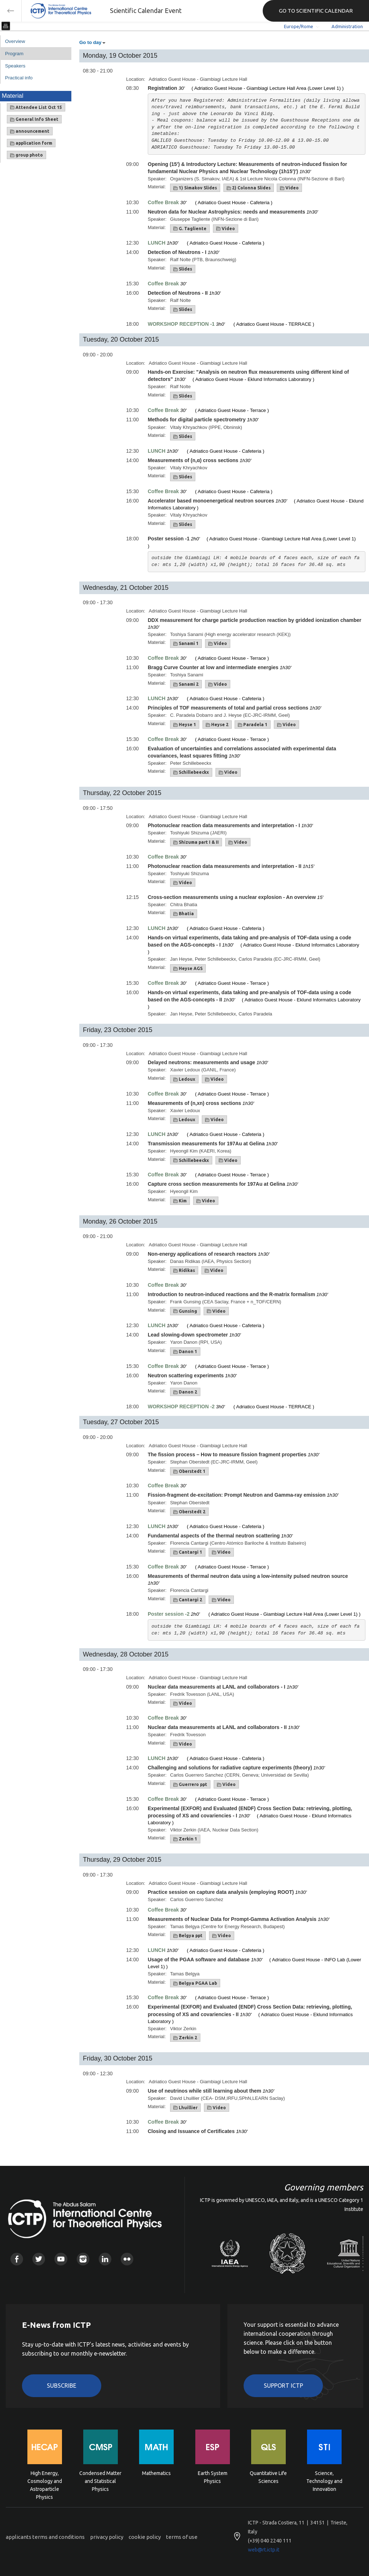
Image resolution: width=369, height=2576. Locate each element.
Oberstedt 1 (189, 1471)
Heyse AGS (188, 968)
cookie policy (145, 2537)
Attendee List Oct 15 (36, 107)
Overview (15, 41)
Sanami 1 (186, 643)
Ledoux (184, 1079)
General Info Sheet (34, 119)
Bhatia (183, 913)
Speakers (15, 66)
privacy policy (106, 2537)
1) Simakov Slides (195, 187)
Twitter (38, 2259)
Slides (182, 269)
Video (289, 187)
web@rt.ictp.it (263, 2550)
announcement (29, 131)
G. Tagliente (189, 228)
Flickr (127, 2259)
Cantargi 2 (187, 1599)
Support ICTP (283, 2385)
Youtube (60, 2259)
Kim (180, 1200)
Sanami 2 (186, 684)
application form (31, 143)
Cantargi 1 (187, 1552)
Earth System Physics (212, 2477)
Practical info (18, 77)
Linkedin (105, 2259)
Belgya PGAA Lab (195, 1983)
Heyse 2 (217, 724)
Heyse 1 (184, 724)
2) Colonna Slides (249, 187)
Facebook (16, 2259)
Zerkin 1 (185, 1839)
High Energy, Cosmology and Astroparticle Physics (44, 2480)
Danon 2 (185, 1392)
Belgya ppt (188, 1935)
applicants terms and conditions (45, 2537)
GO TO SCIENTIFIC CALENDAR (316, 11)
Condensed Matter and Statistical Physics (100, 2480)
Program (14, 53)
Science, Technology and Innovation (324, 2480)
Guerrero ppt (190, 1784)
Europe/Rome (298, 26)
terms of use (181, 2537)
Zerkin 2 (185, 2037)
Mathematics (156, 2473)
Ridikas (184, 1270)
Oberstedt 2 (189, 1511)
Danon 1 (185, 1351)
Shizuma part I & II (196, 842)
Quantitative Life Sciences (268, 2477)
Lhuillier (185, 2107)
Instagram (83, 2259)
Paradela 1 (252, 724)
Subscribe (61, 2385)
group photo (26, 155)
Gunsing (185, 1311)
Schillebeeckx (191, 772)
